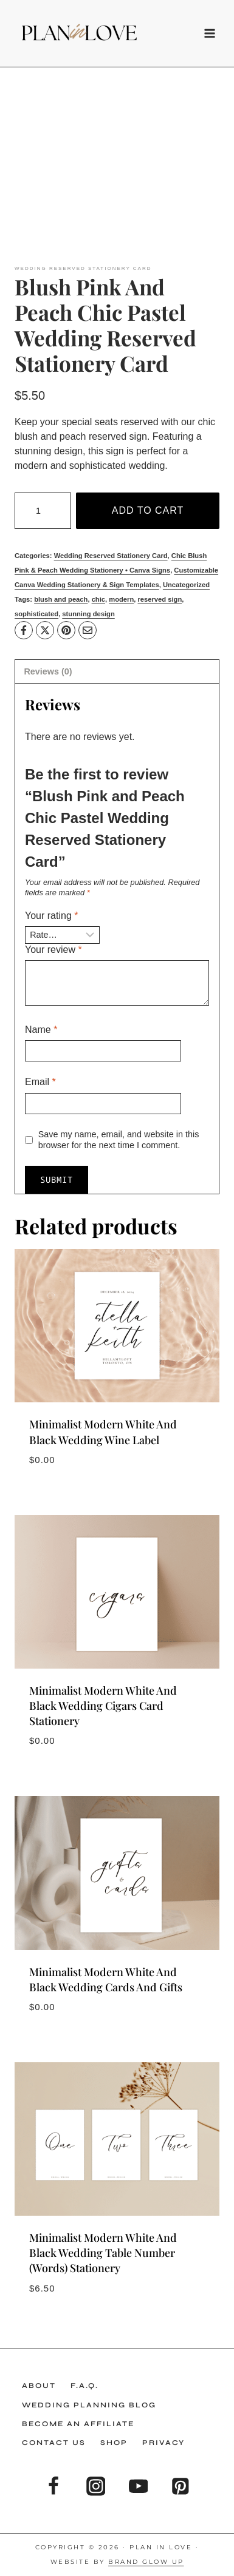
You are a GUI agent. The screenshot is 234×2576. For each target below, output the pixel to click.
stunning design (88, 613)
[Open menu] (207, 33)
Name (41, 1029)
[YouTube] (138, 2486)
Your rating (51, 915)
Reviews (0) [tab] (48, 671)
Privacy (163, 2442)
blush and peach (61, 599)
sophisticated (36, 613)
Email (40, 1082)
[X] (45, 630)
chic (98, 599)
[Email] (87, 630)
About (39, 2385)
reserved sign (159, 599)
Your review (53, 949)
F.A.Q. (84, 2385)
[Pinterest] (66, 630)
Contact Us (54, 2442)
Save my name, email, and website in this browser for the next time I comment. (118, 1140)
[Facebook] (24, 630)
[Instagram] (96, 2486)
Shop (114, 2442)
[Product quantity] (43, 511)
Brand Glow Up (146, 2562)
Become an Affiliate (78, 2424)
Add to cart (148, 510)
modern (121, 599)
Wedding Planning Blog (89, 2405)
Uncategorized (186, 584)
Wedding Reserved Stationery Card (83, 268)
